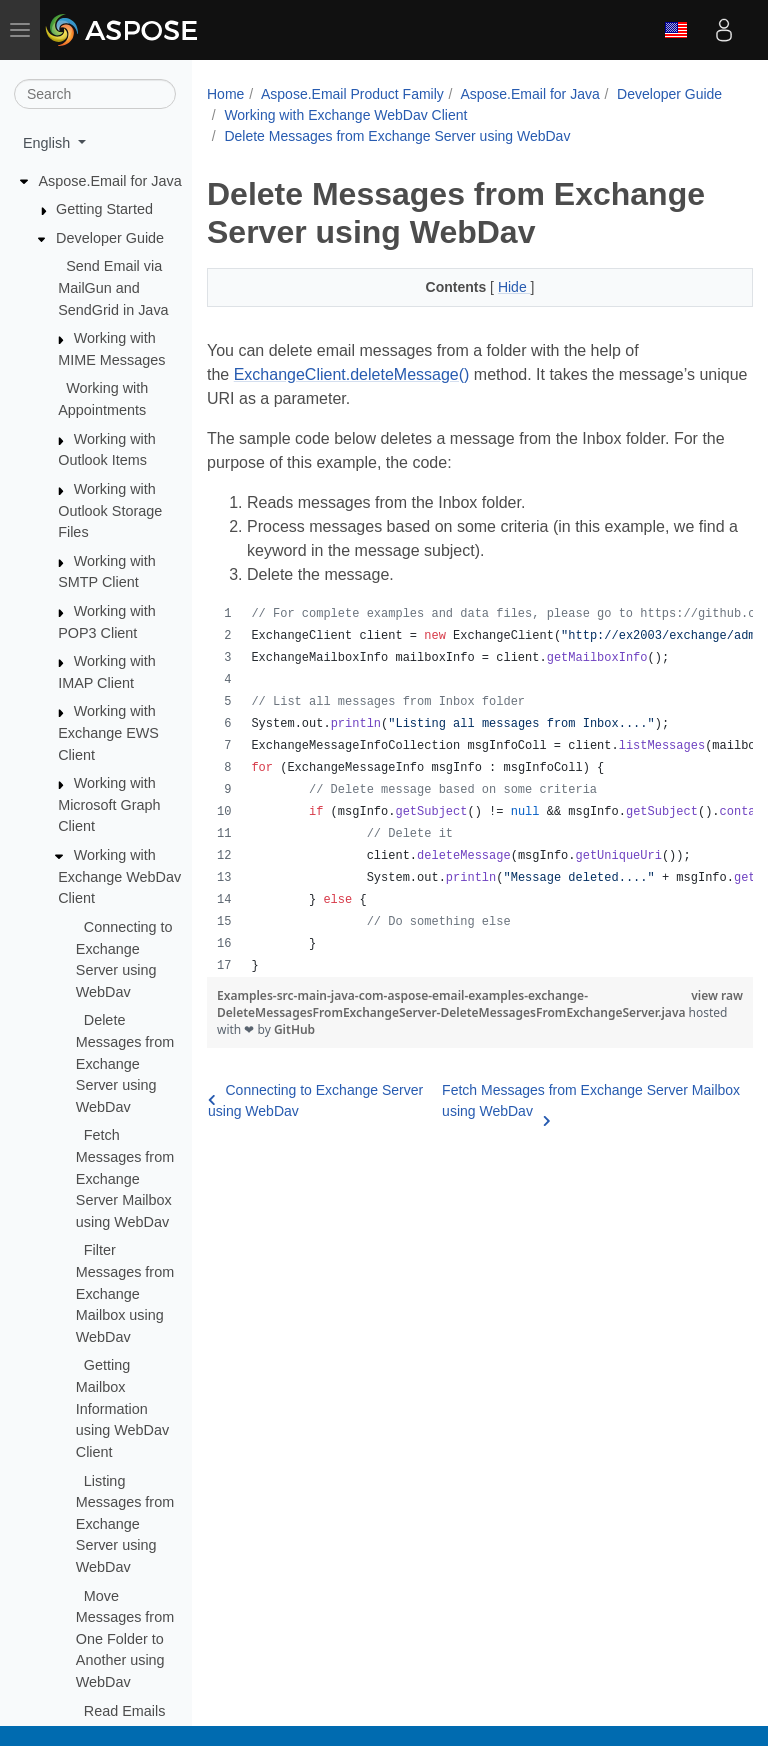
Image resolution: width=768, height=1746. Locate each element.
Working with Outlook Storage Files (110, 510)
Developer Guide (110, 238)
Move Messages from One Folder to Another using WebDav (125, 1639)
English (676, 30)
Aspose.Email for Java (110, 181)
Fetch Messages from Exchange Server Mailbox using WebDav (125, 1178)
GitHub (294, 1029)
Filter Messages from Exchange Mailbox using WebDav (125, 1293)
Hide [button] (514, 287)
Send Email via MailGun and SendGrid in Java (113, 287)
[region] (480, 790)
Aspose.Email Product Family (352, 94)
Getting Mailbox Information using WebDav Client (122, 1408)
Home (225, 94)
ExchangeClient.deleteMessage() (352, 374)
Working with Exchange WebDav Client (119, 876)
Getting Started (104, 209)
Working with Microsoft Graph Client (109, 804)
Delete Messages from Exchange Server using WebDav (125, 1063)
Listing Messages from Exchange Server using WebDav (125, 1524)
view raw (717, 995)
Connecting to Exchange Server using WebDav (315, 1100)
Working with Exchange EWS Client (108, 732)
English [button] (48, 143)
